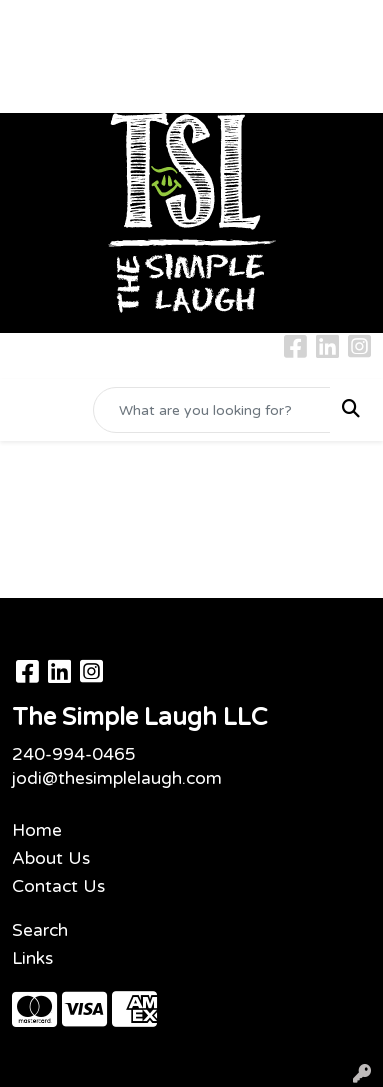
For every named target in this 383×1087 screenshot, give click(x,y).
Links (32, 958)
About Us (51, 858)
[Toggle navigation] (31, 410)
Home (37, 830)
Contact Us (58, 886)
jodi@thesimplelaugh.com (117, 778)
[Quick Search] (212, 410)
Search (40, 930)
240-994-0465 (74, 754)
